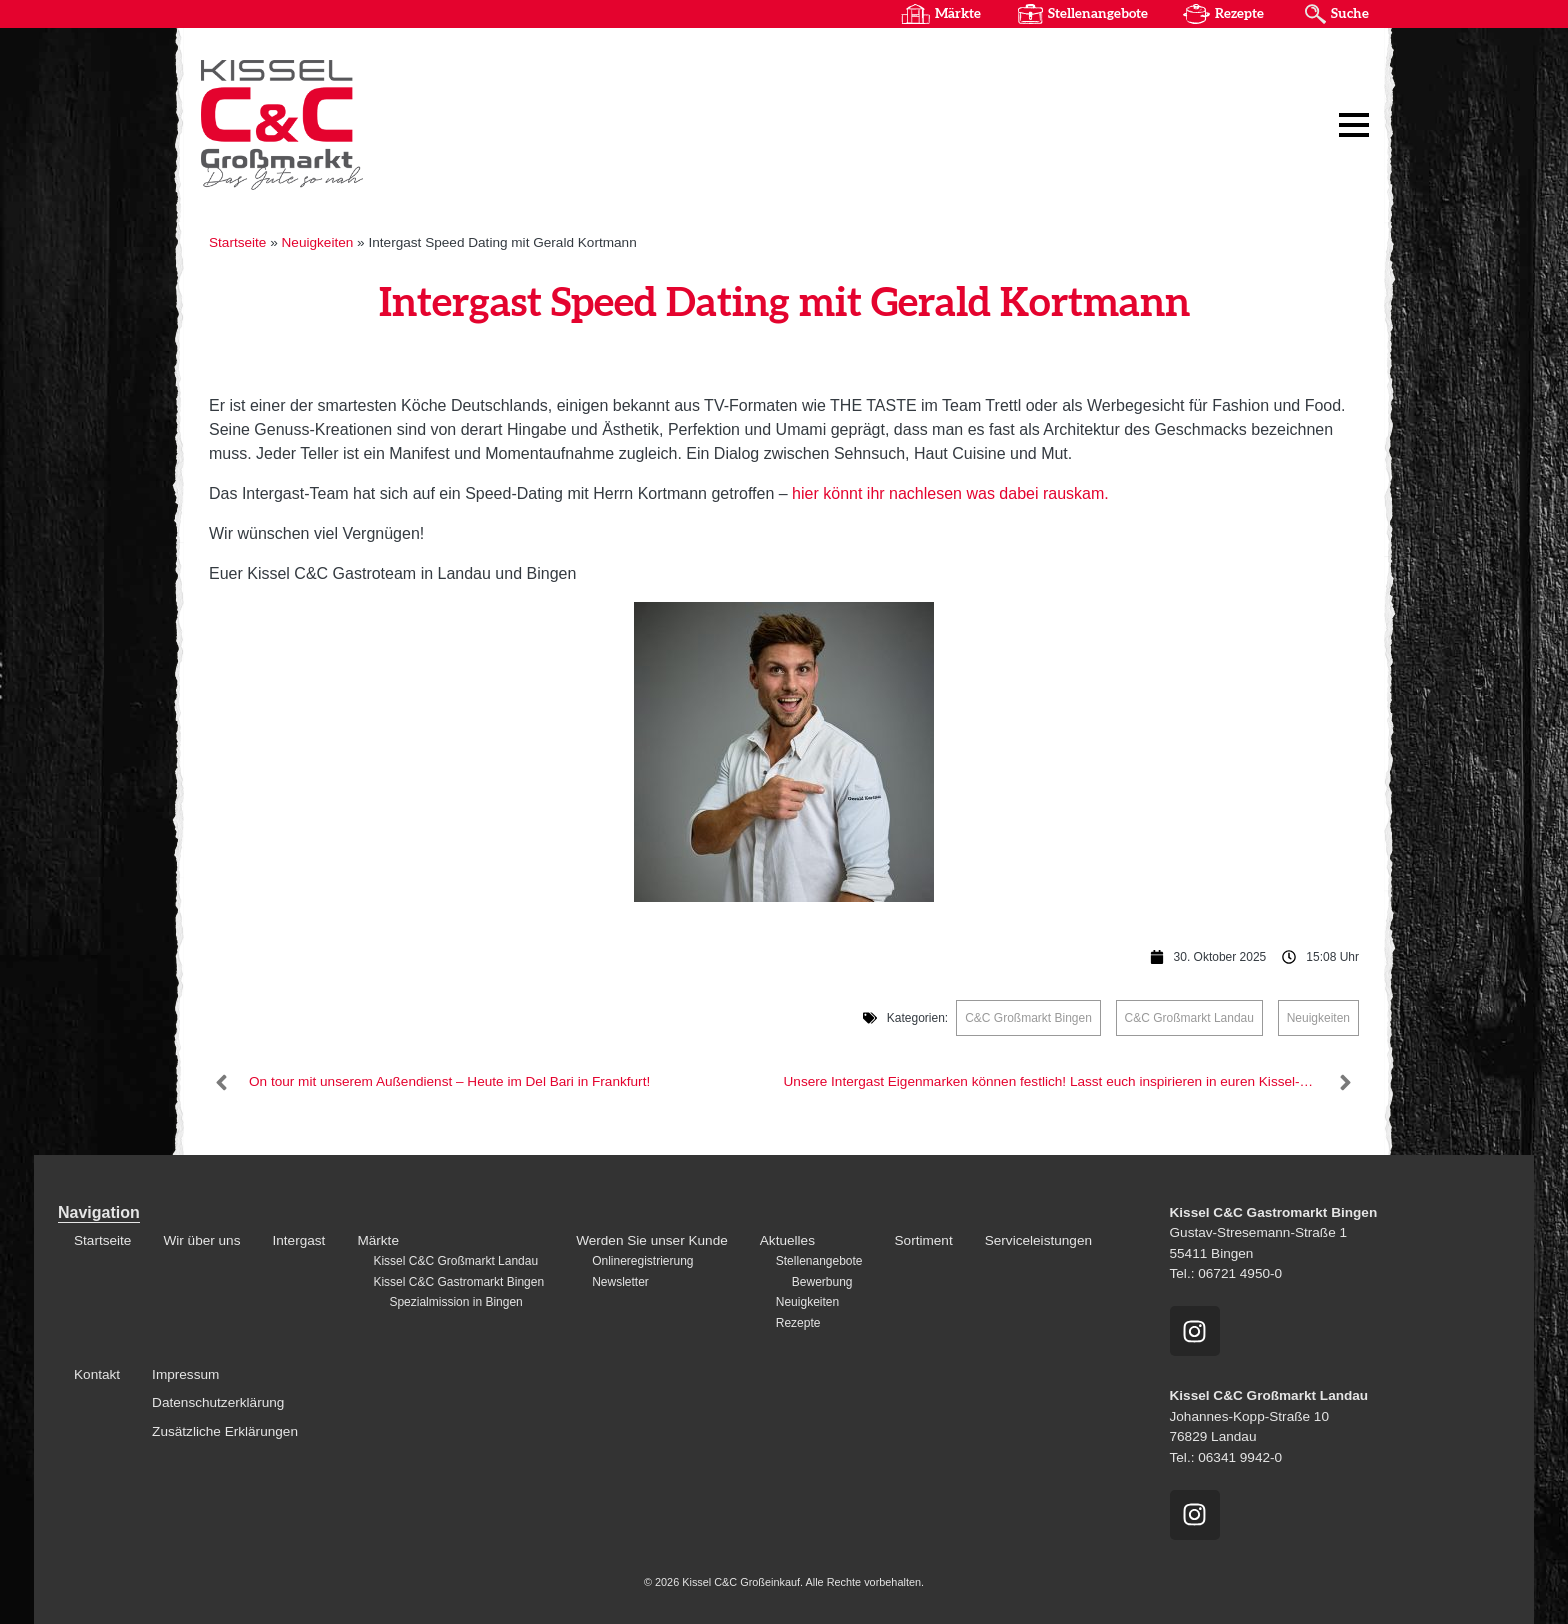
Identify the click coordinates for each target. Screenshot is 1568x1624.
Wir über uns (201, 1240)
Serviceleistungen (1038, 1240)
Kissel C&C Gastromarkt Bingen (458, 1282)
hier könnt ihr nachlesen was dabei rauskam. (950, 493)
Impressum (185, 1374)
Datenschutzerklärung (218, 1402)
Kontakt (97, 1374)
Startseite (237, 242)
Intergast (298, 1240)
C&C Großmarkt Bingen (1028, 1018)
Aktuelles (787, 1240)
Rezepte (1239, 14)
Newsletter (620, 1282)
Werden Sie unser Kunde (652, 1240)
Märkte (958, 14)
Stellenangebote (1098, 14)
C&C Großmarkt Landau (1189, 1018)
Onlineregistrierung (642, 1261)
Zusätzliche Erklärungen (225, 1431)
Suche (1350, 14)
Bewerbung (822, 1282)
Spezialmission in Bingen (455, 1302)
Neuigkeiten (318, 242)
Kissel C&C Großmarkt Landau (455, 1261)
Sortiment (924, 1240)
